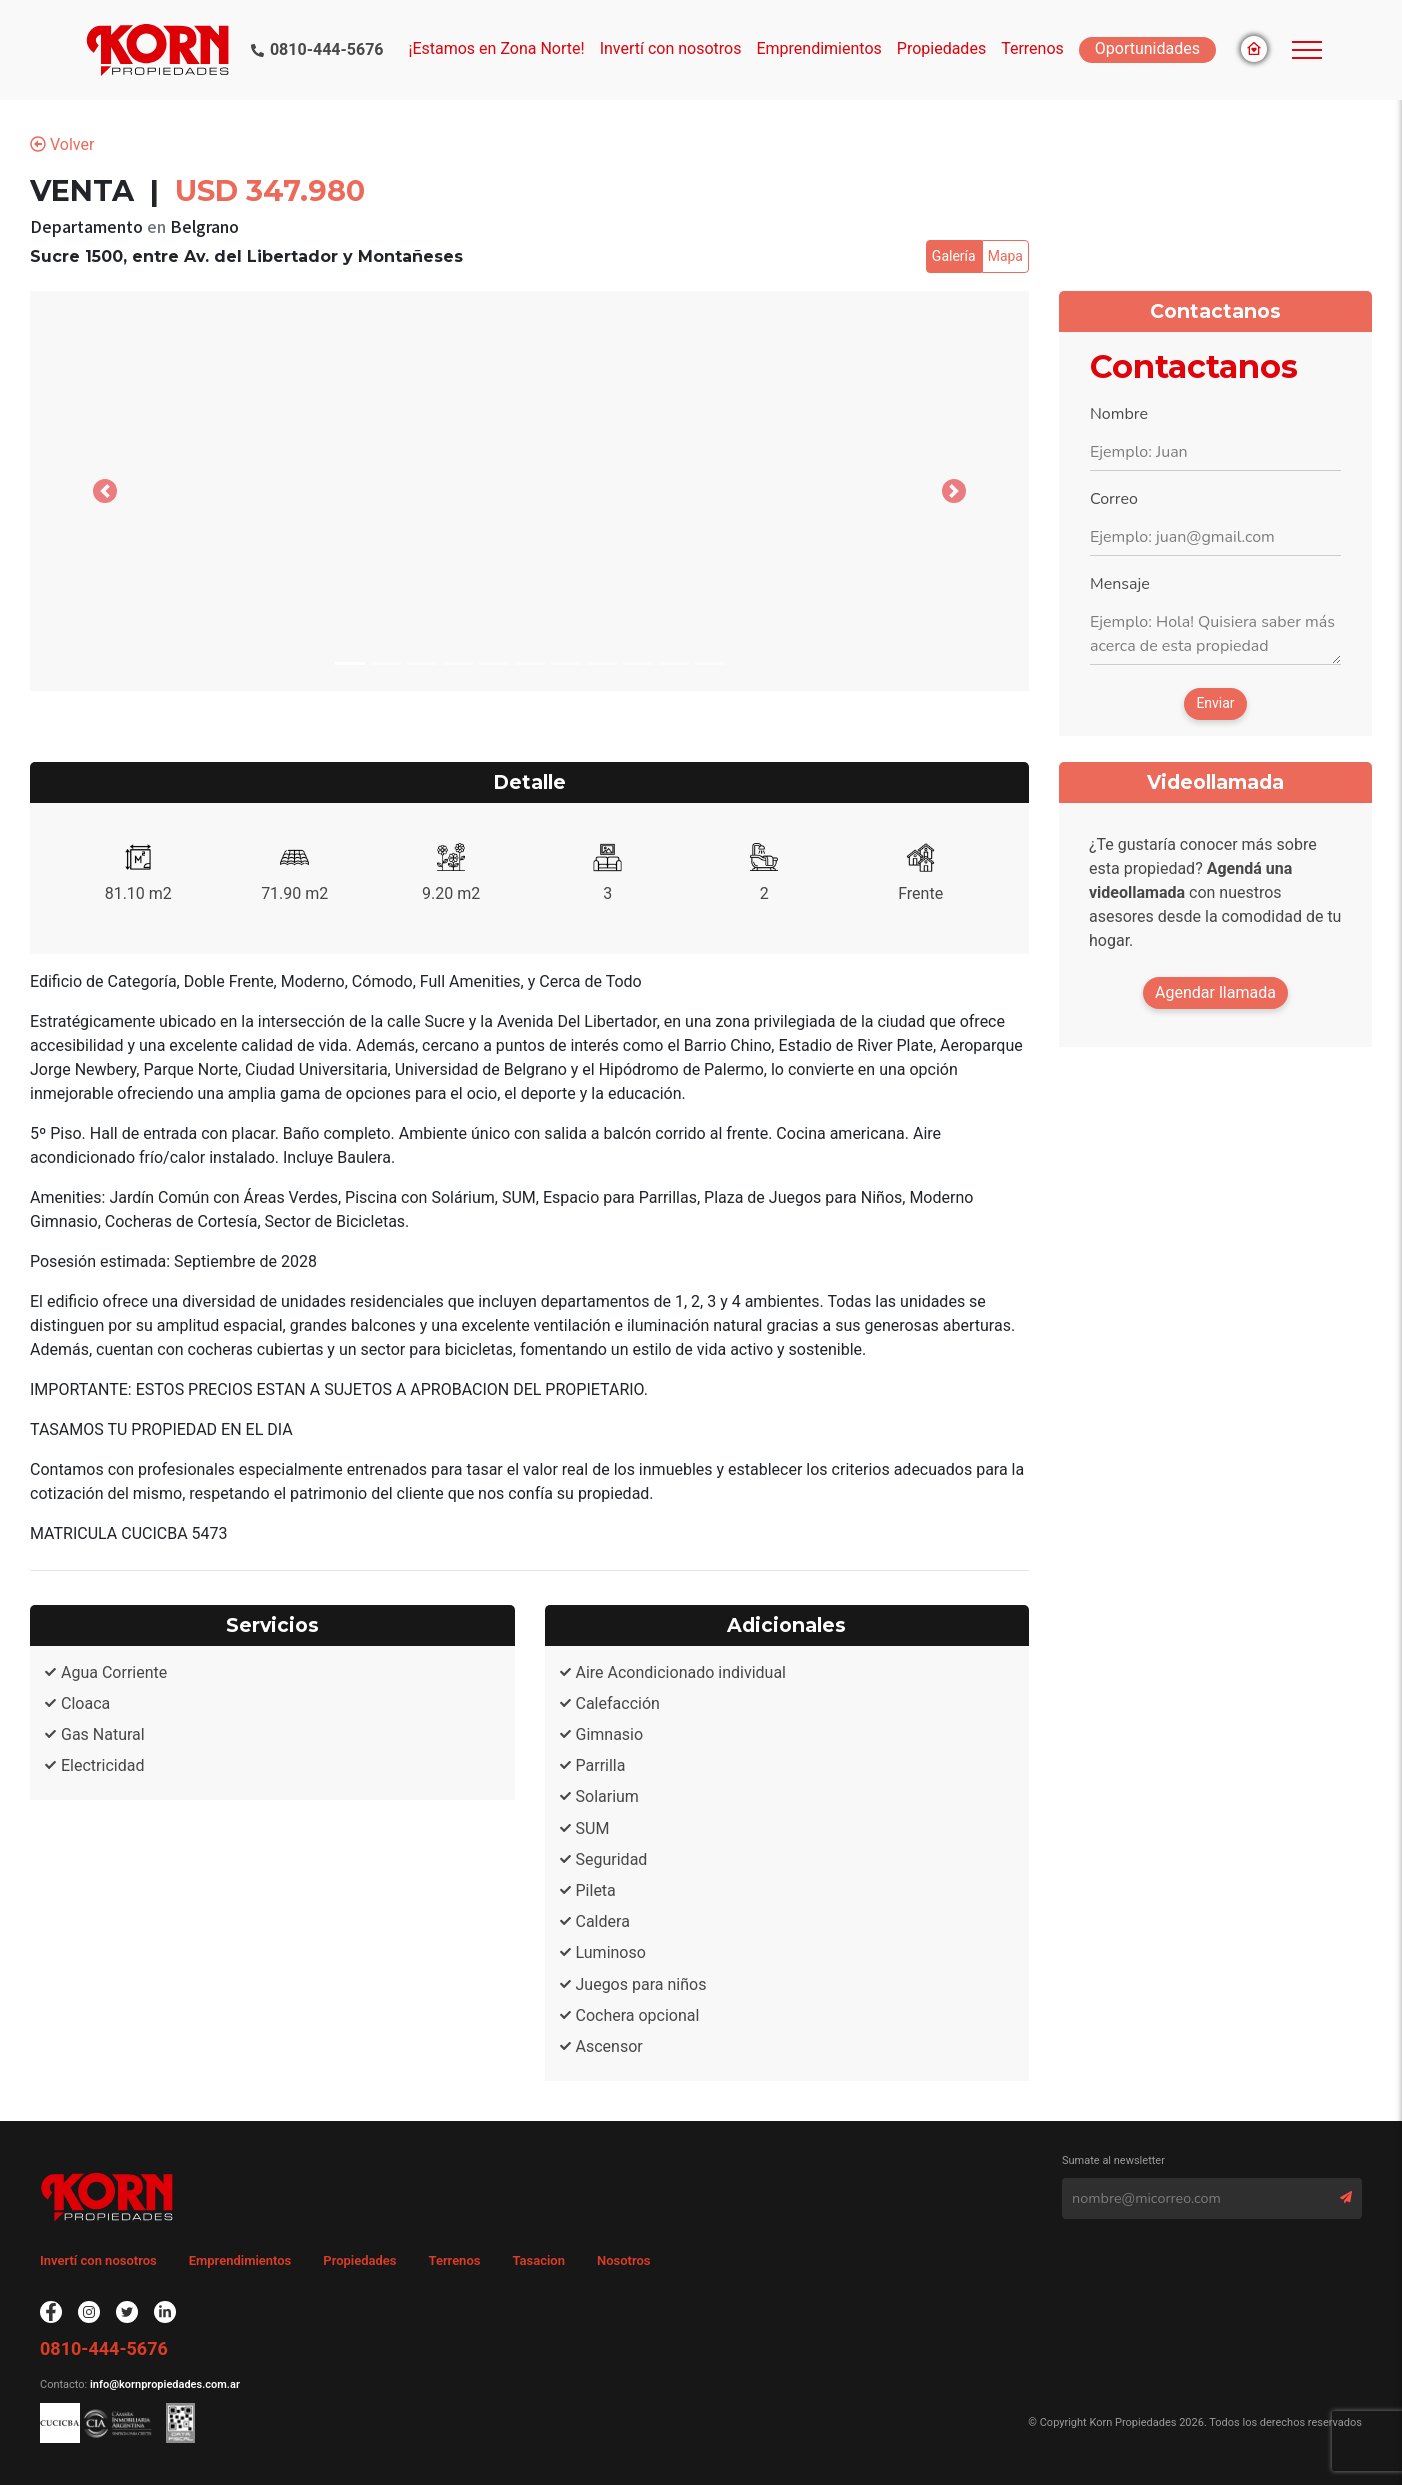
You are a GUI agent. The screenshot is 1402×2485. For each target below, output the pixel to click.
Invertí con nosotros (671, 48)
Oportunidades (1147, 48)
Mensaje (1120, 584)
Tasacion (538, 2260)
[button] (105, 491)
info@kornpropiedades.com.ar (163, 2384)
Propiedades (359, 2260)
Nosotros (624, 2260)
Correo (1114, 499)
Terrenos (1032, 48)
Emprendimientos (818, 48)
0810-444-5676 (327, 49)
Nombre (1119, 414)
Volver (62, 144)
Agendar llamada (1215, 992)
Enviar (1215, 703)
